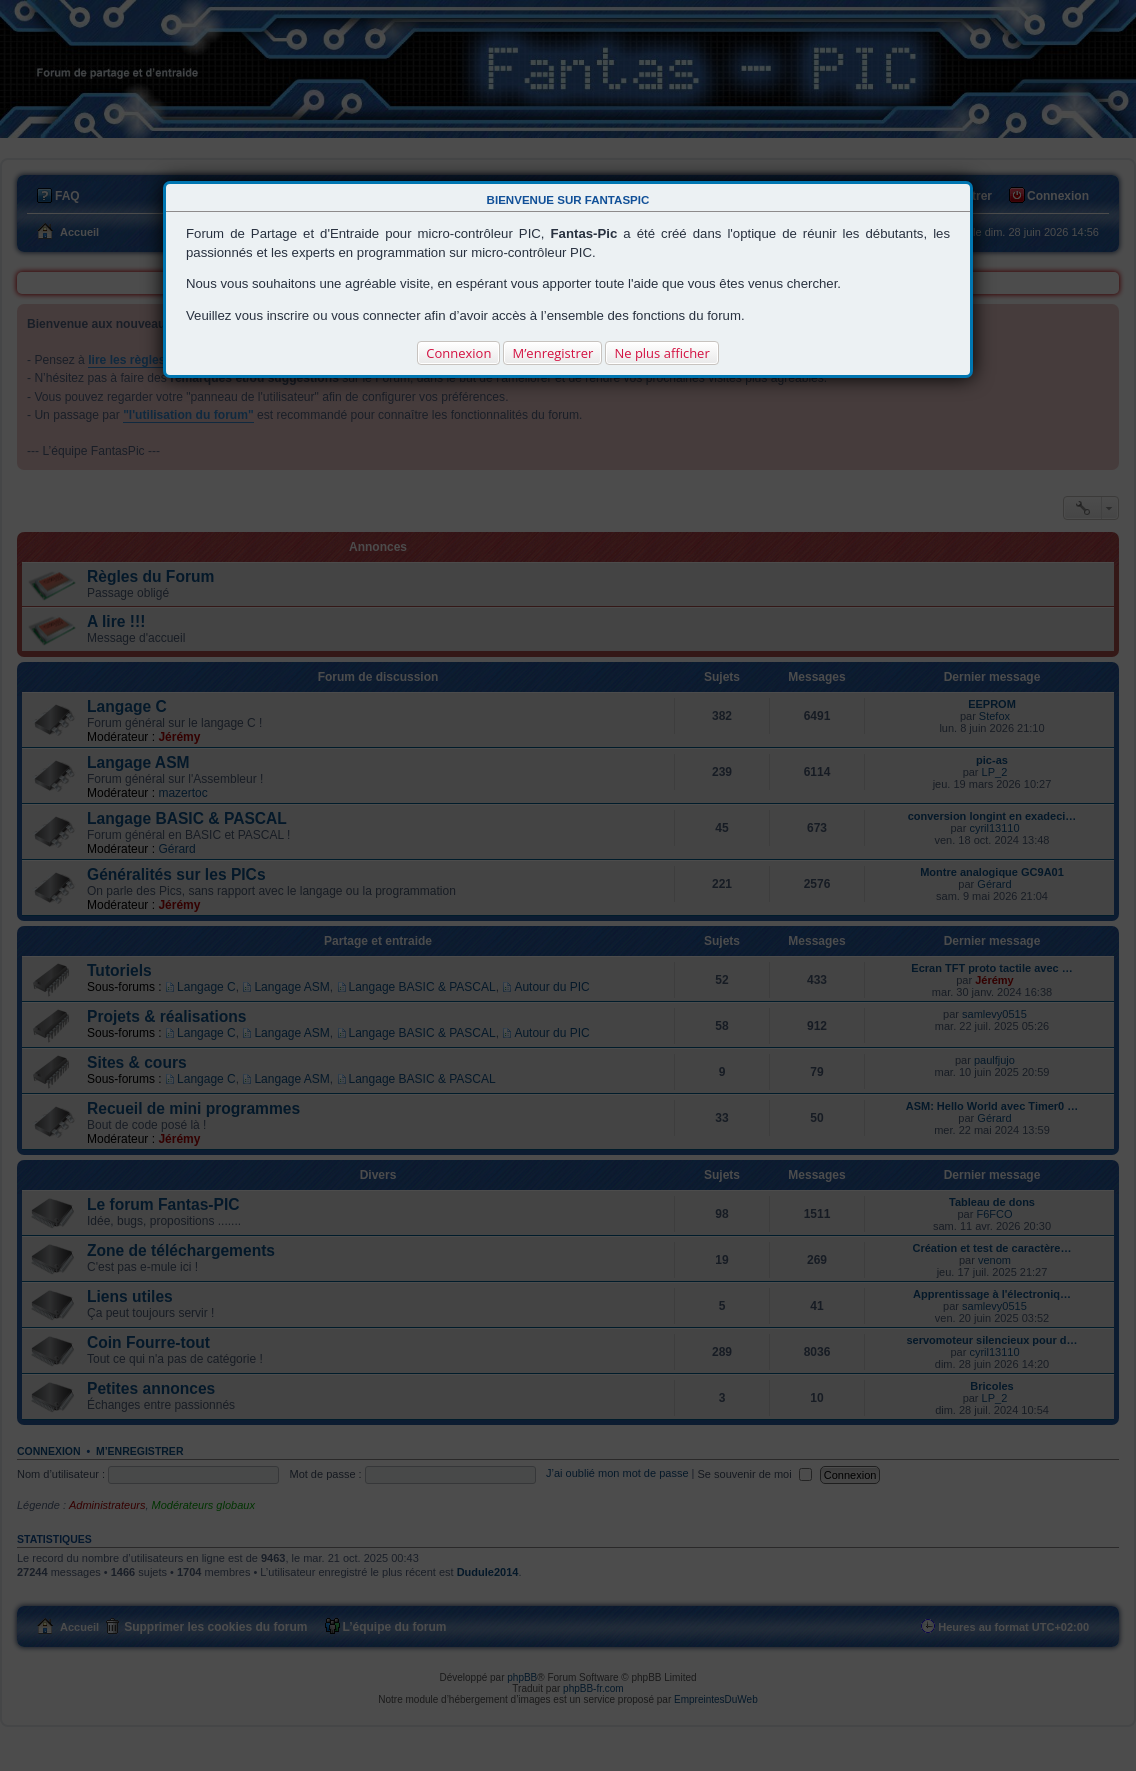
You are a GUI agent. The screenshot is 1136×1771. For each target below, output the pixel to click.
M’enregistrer (552, 353)
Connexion (458, 353)
